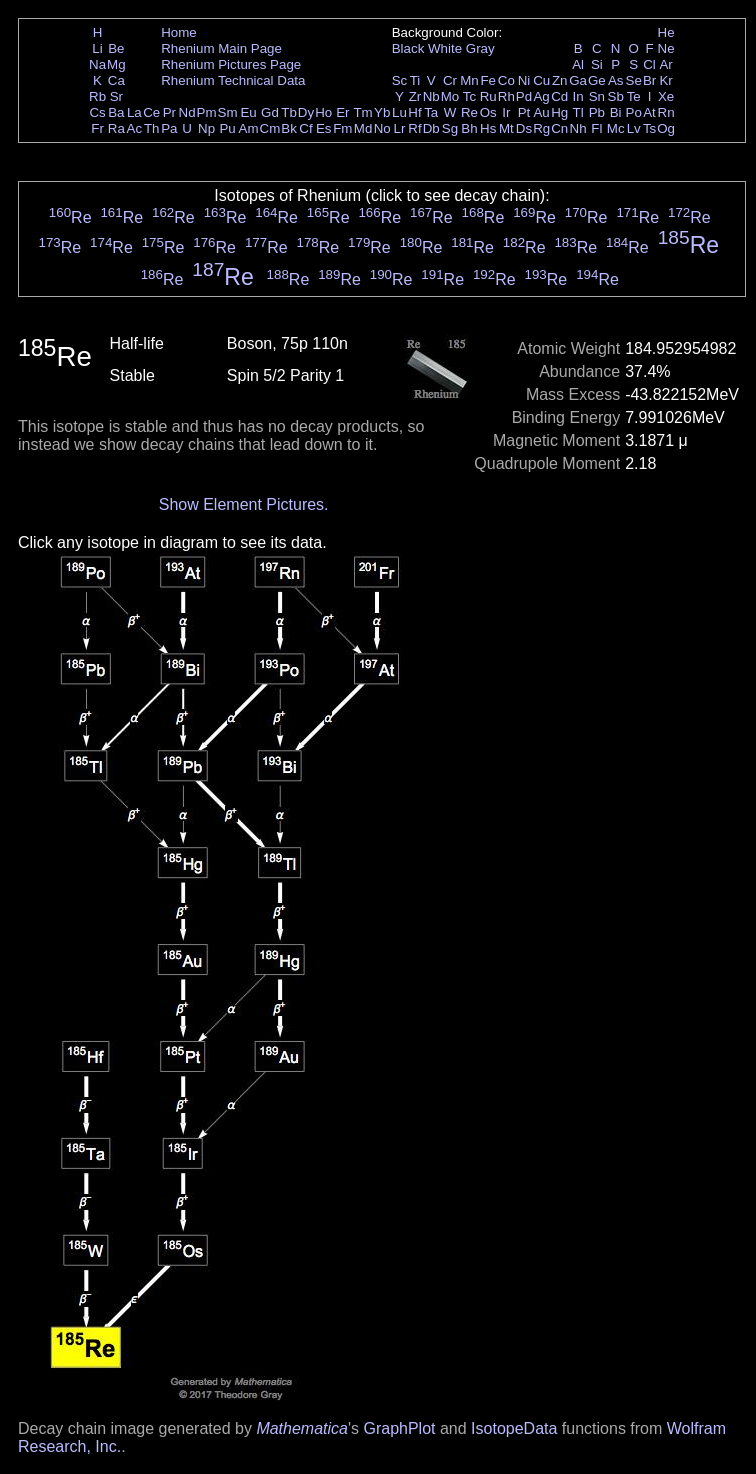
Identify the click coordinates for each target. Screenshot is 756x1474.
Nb (431, 96)
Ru (488, 96)
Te (634, 96)
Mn (469, 80)
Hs (488, 128)
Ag (541, 96)
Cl (649, 64)
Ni (524, 80)
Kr (665, 80)
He (666, 32)
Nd (187, 112)
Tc (469, 96)
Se (634, 80)
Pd (524, 96)
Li (97, 48)
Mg (116, 64)
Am (249, 128)
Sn (597, 96)
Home (179, 32)
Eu (248, 112)
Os (488, 112)
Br (649, 80)
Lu (399, 112)
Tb (289, 112)
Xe (666, 96)
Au (541, 112)
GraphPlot (399, 1428)
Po (634, 112)
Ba (116, 112)
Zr (415, 96)
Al (578, 64)
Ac (135, 128)
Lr (400, 128)
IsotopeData (514, 1428)
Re (469, 112)
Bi (616, 112)
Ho (323, 112)
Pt (524, 112)
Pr (169, 112)
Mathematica (302, 1428)
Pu (227, 128)
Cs (97, 112)
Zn (560, 80)
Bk (289, 128)
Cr (450, 80)
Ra (116, 128)
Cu (541, 80)
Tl (578, 112)
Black (408, 48)
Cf (305, 128)
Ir (506, 112)
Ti (415, 80)
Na (97, 64)
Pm (207, 112)
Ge (597, 80)
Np (206, 128)
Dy (306, 112)
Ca (116, 80)
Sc (400, 80)
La (134, 112)
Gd (270, 112)
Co (506, 80)
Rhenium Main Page (221, 48)
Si (597, 64)
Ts (649, 128)
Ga (578, 80)
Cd (559, 96)
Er (342, 112)
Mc (616, 128)
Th (152, 128)
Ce (151, 112)
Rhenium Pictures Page (231, 64)
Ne (666, 48)
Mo (450, 96)
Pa (169, 128)
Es (324, 128)
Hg (559, 112)
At (649, 112)
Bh (469, 128)
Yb (382, 112)
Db (431, 128)
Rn (666, 112)
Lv (634, 128)
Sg (450, 128)
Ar (665, 64)
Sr (116, 96)
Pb (597, 112)
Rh (506, 96)
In (578, 96)
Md (363, 128)
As (616, 80)
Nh (578, 128)
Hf (414, 112)
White (445, 48)
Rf (414, 128)
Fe (488, 80)
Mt (506, 128)
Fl (596, 128)
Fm (342, 128)
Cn (559, 128)
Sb (616, 96)
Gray (480, 48)
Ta (431, 112)
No (382, 128)
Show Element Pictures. (244, 504)
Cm (270, 128)
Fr (97, 128)
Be (116, 48)
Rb (97, 96)
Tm (362, 112)
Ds (524, 128)
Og (666, 128)
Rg (541, 128)
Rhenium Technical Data (233, 80)
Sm (228, 112)
